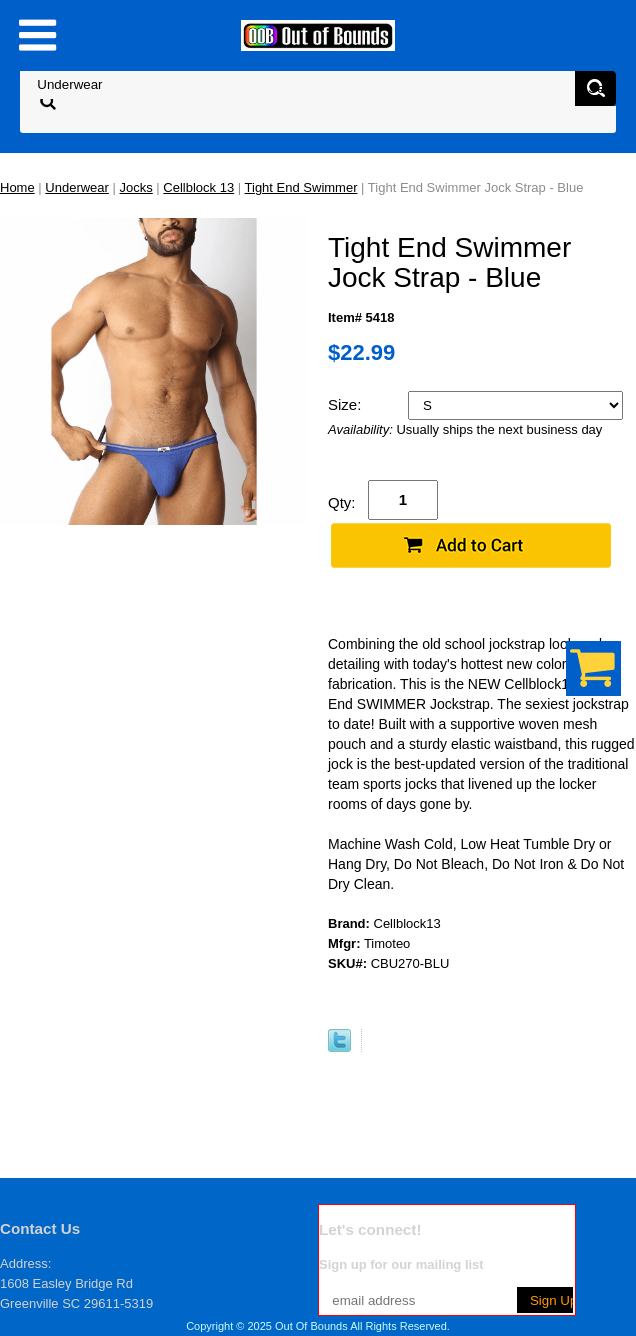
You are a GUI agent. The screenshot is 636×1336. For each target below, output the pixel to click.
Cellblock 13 (198, 187)
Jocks (136, 187)
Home (17, 187)
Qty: (342, 502)
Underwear (77, 187)
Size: (347, 404)
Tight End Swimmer (301, 187)
